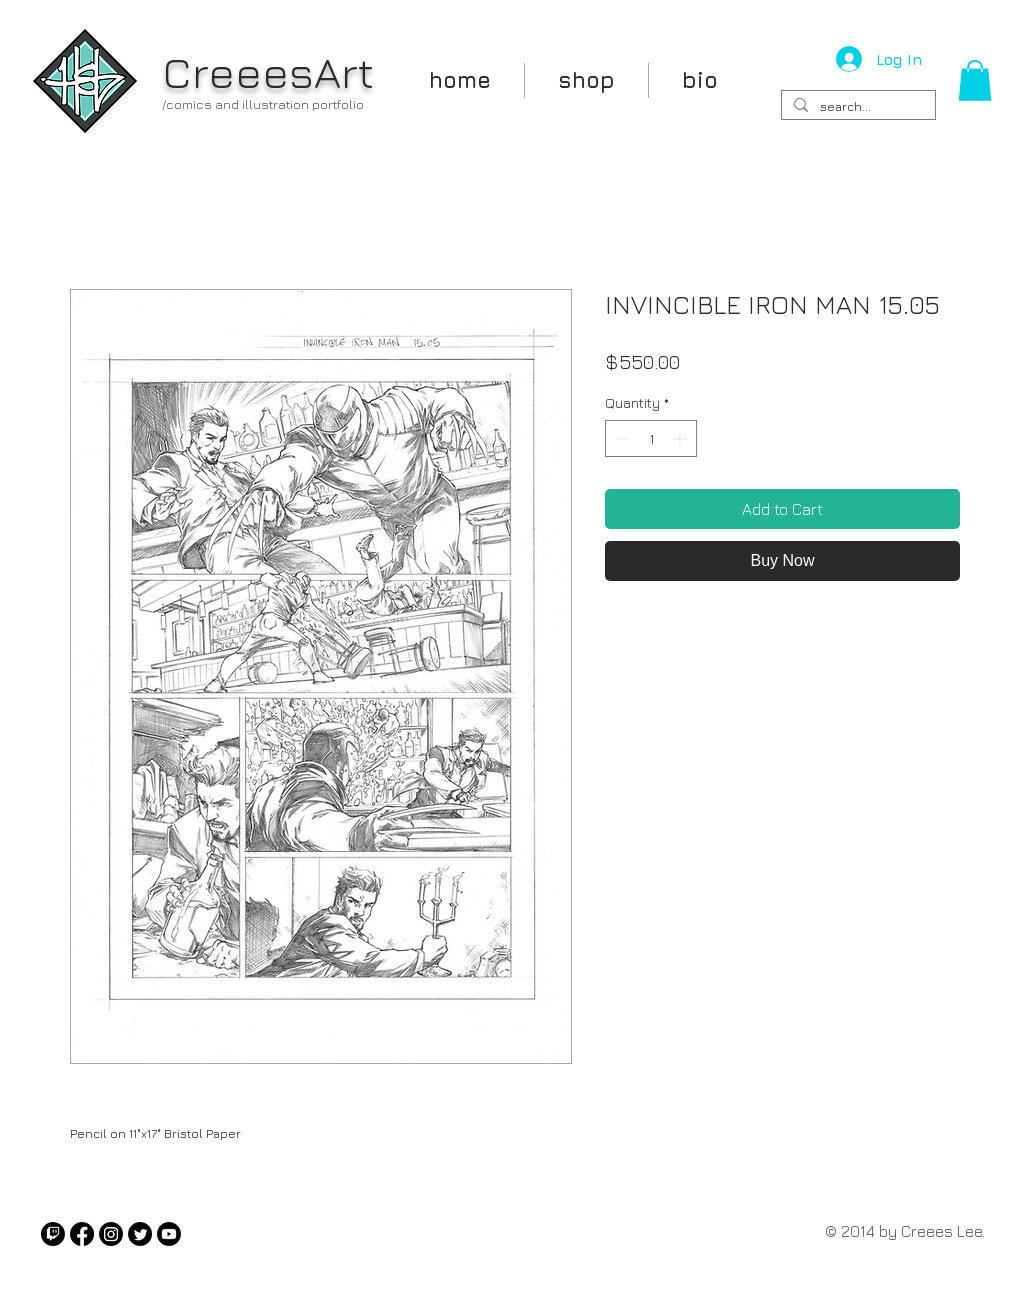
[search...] (856, 107)
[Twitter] (140, 1234)
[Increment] (681, 438)
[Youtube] (169, 1234)
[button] (975, 80)
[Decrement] (620, 438)
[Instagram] (111, 1234)
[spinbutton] (651, 438)
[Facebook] (82, 1234)
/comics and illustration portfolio (263, 104)
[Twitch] (53, 1234)
